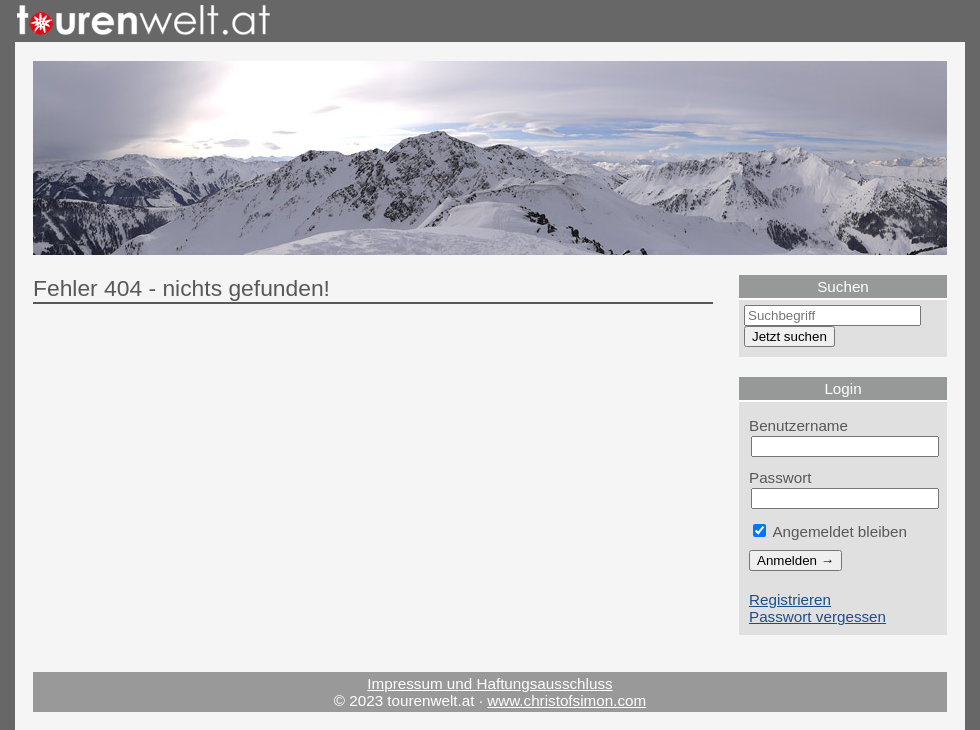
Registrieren (790, 599)
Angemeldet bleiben (830, 531)
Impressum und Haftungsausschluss (489, 683)
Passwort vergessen (817, 616)
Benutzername (798, 425)
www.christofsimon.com (566, 700)
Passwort (780, 477)
